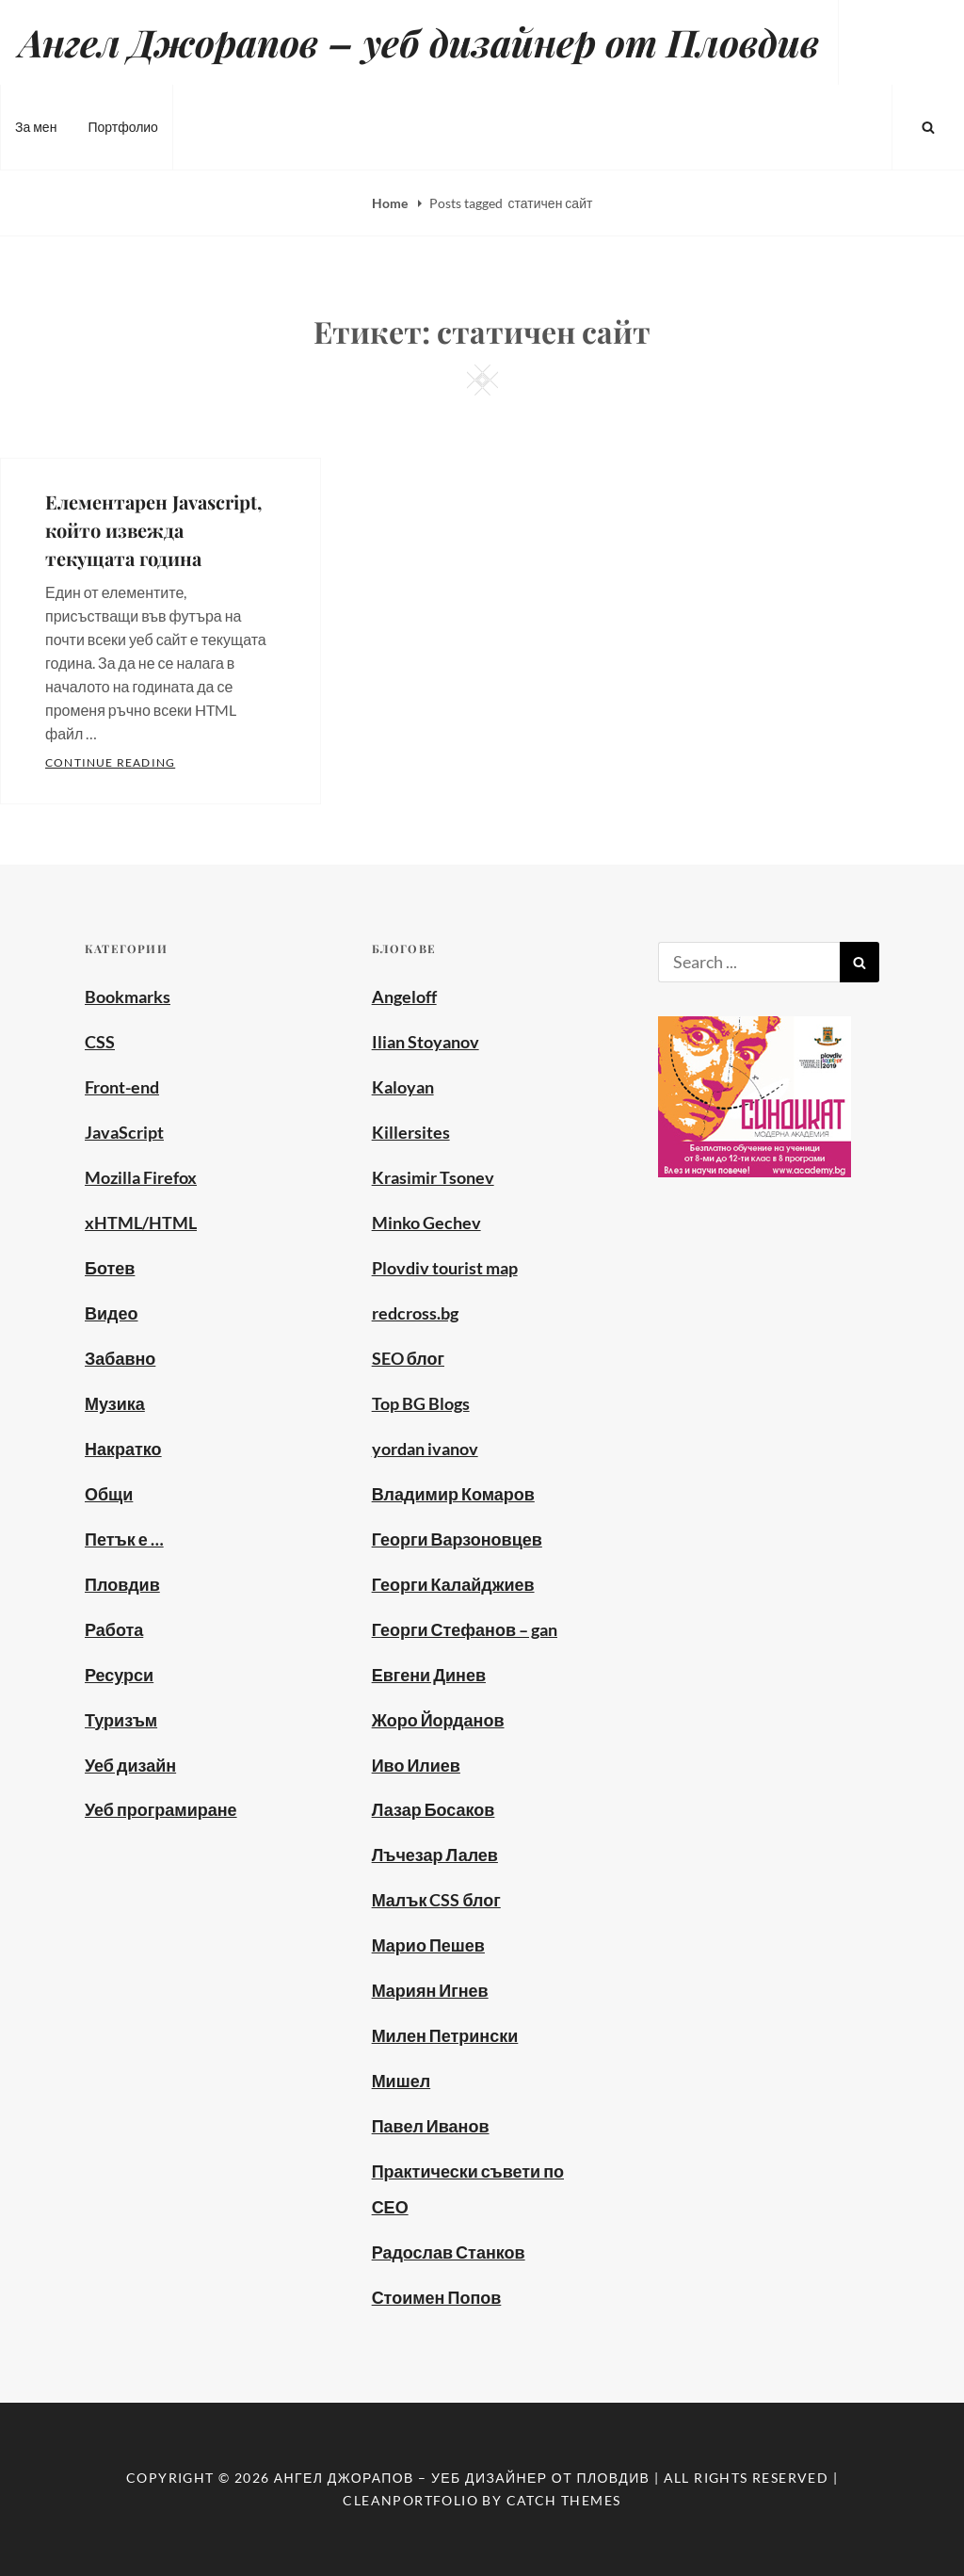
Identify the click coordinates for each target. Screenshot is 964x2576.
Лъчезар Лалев (435, 1854)
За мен (35, 127)
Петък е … (124, 1539)
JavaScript (124, 1132)
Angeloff (404, 996)
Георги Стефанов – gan (464, 1629)
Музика (115, 1403)
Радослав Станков (448, 2252)
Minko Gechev (426, 1222)
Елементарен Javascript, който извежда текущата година (153, 530)
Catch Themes (563, 2500)
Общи (109, 1493)
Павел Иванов (431, 2125)
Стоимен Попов (437, 2297)
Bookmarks (127, 996)
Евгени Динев (429, 1674)
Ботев (110, 1267)
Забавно (120, 1358)
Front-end (122, 1087)
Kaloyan (403, 1087)
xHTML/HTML (141, 1222)
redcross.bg (415, 1313)
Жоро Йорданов (438, 1719)
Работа (114, 1629)
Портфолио (123, 127)
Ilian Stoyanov (425, 1041)
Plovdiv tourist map (445, 1267)
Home (391, 203)
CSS (100, 1041)
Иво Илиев (416, 1765)
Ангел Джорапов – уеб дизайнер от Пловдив (419, 42)
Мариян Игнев (430, 1990)
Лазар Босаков (433, 1809)
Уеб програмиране (161, 1809)
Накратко (123, 1448)
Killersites (411, 1132)
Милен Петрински (445, 2035)
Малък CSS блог (436, 1899)
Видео (111, 1313)
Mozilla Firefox (141, 1177)
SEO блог (408, 1358)
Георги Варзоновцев (457, 1539)
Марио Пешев (428, 1945)
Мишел (401, 2080)
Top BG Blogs (421, 1403)
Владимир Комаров (453, 1493)
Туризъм (121, 1719)
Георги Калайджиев (453, 1584)
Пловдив (122, 1584)
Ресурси (119, 1674)
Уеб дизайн (130, 1765)
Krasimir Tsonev (433, 1177)
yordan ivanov (425, 1448)
